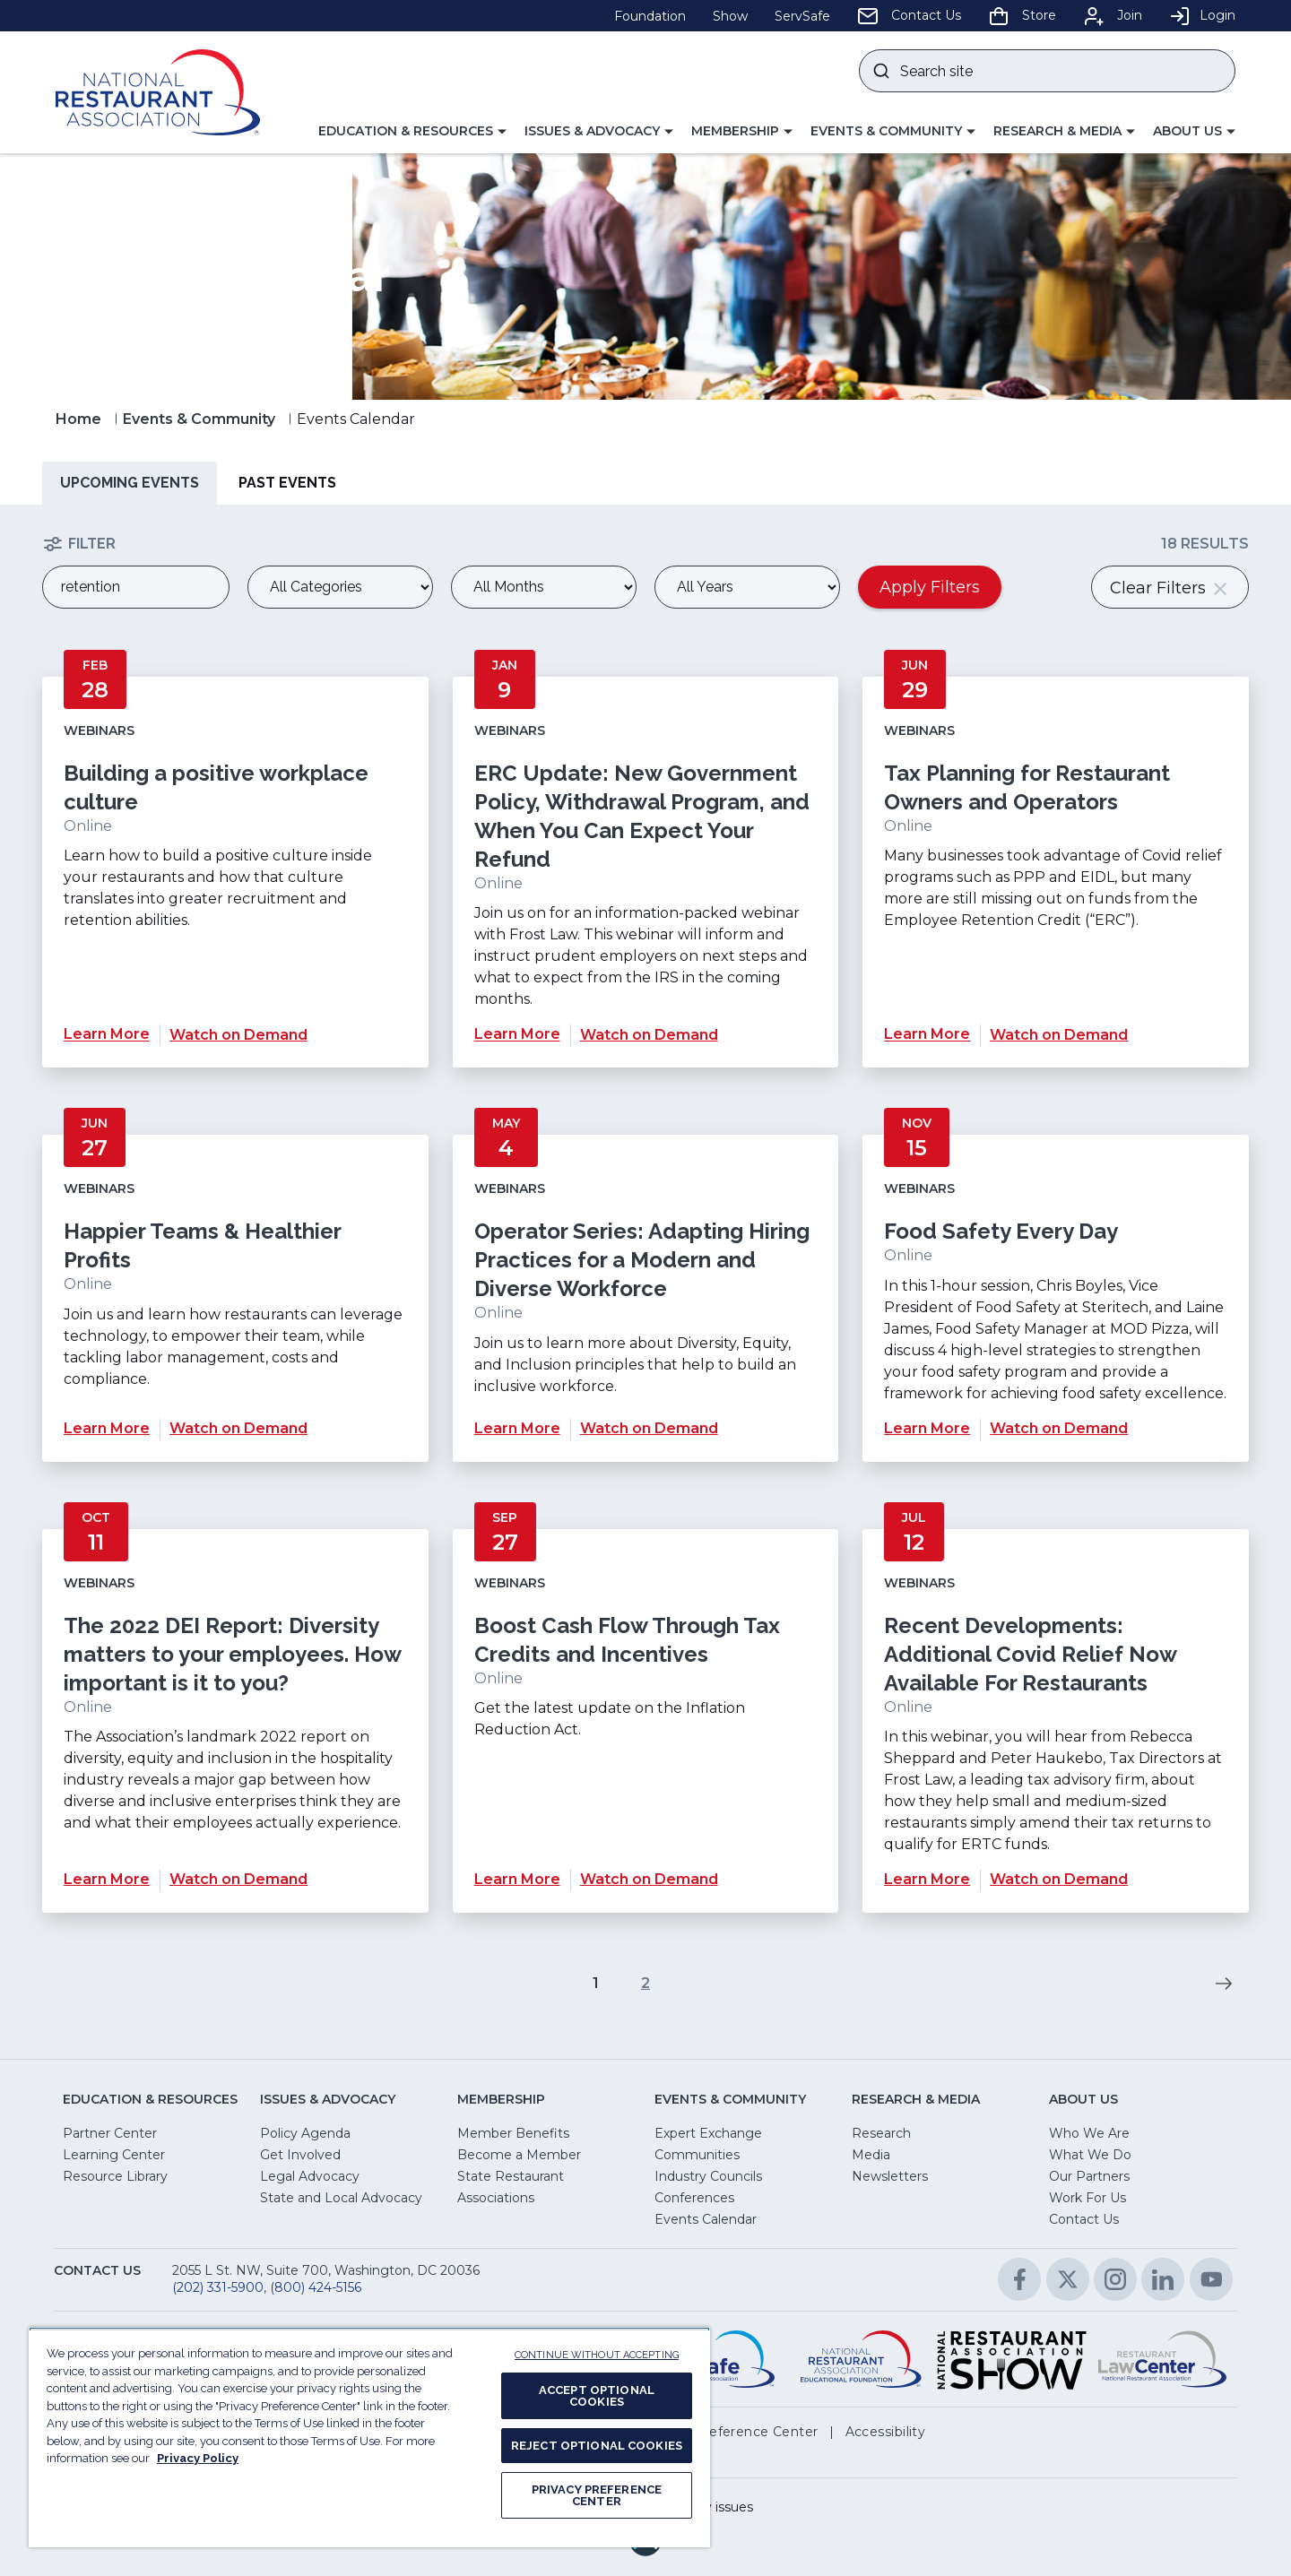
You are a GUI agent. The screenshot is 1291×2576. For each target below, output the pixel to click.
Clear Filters (1170, 588)
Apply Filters (929, 587)
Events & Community (199, 419)
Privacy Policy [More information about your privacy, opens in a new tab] (197, 2458)
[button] (412, 131)
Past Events (287, 482)
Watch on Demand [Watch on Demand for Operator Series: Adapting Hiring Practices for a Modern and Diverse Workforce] (649, 1428)
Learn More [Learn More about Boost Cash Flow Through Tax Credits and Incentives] (517, 1879)
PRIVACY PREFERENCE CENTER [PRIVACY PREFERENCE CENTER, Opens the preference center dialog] (597, 2495)
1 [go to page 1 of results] (596, 1983)
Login (1202, 15)
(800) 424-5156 (315, 2287)
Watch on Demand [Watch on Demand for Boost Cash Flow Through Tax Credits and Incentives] (649, 1879)
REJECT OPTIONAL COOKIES (596, 2445)
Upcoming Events (129, 482)
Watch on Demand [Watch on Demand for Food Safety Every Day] (1059, 1428)
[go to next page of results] (1223, 1983)
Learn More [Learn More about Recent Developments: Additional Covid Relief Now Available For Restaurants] (927, 1879)
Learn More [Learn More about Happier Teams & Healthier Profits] (107, 1428)
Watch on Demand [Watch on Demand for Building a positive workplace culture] (238, 1034)
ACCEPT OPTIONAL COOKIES (596, 2395)
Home (78, 419)
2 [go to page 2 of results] (645, 1983)
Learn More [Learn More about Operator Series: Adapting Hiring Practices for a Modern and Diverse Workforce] (517, 1428)
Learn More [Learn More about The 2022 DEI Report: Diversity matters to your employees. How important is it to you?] (107, 1879)
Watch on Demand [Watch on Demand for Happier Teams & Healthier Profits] (238, 1428)
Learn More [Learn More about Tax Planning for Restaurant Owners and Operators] (927, 1034)
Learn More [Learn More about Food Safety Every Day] (927, 1428)
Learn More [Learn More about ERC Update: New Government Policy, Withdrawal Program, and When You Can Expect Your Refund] (517, 1034)
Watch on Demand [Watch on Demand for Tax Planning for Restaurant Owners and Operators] (1059, 1034)
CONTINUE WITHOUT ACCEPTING (597, 2355)
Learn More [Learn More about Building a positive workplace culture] (107, 1034)
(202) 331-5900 (218, 2287)
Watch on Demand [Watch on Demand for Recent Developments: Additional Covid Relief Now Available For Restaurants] (1059, 1879)
